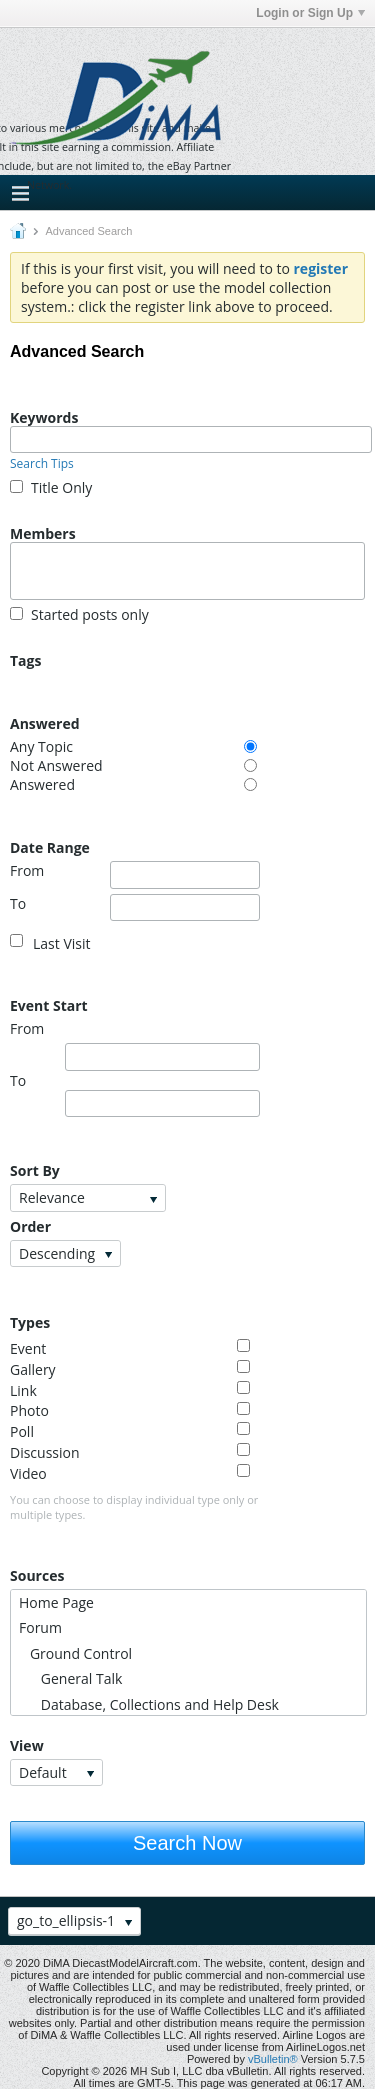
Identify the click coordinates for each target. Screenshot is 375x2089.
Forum (40, 1627)
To (135, 908)
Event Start (49, 1005)
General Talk (70, 1678)
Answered (45, 723)
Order (30, 1226)
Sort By (35, 1170)
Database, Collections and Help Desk (149, 1704)
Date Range (50, 847)
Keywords (44, 417)
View (27, 1745)
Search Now (187, 1843)
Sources (37, 1575)
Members (43, 533)
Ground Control (75, 1653)
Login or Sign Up (310, 13)
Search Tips (42, 463)
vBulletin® (273, 2059)
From (135, 875)
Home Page (56, 1602)
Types (30, 1322)
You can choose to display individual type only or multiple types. (134, 1507)
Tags (25, 660)
